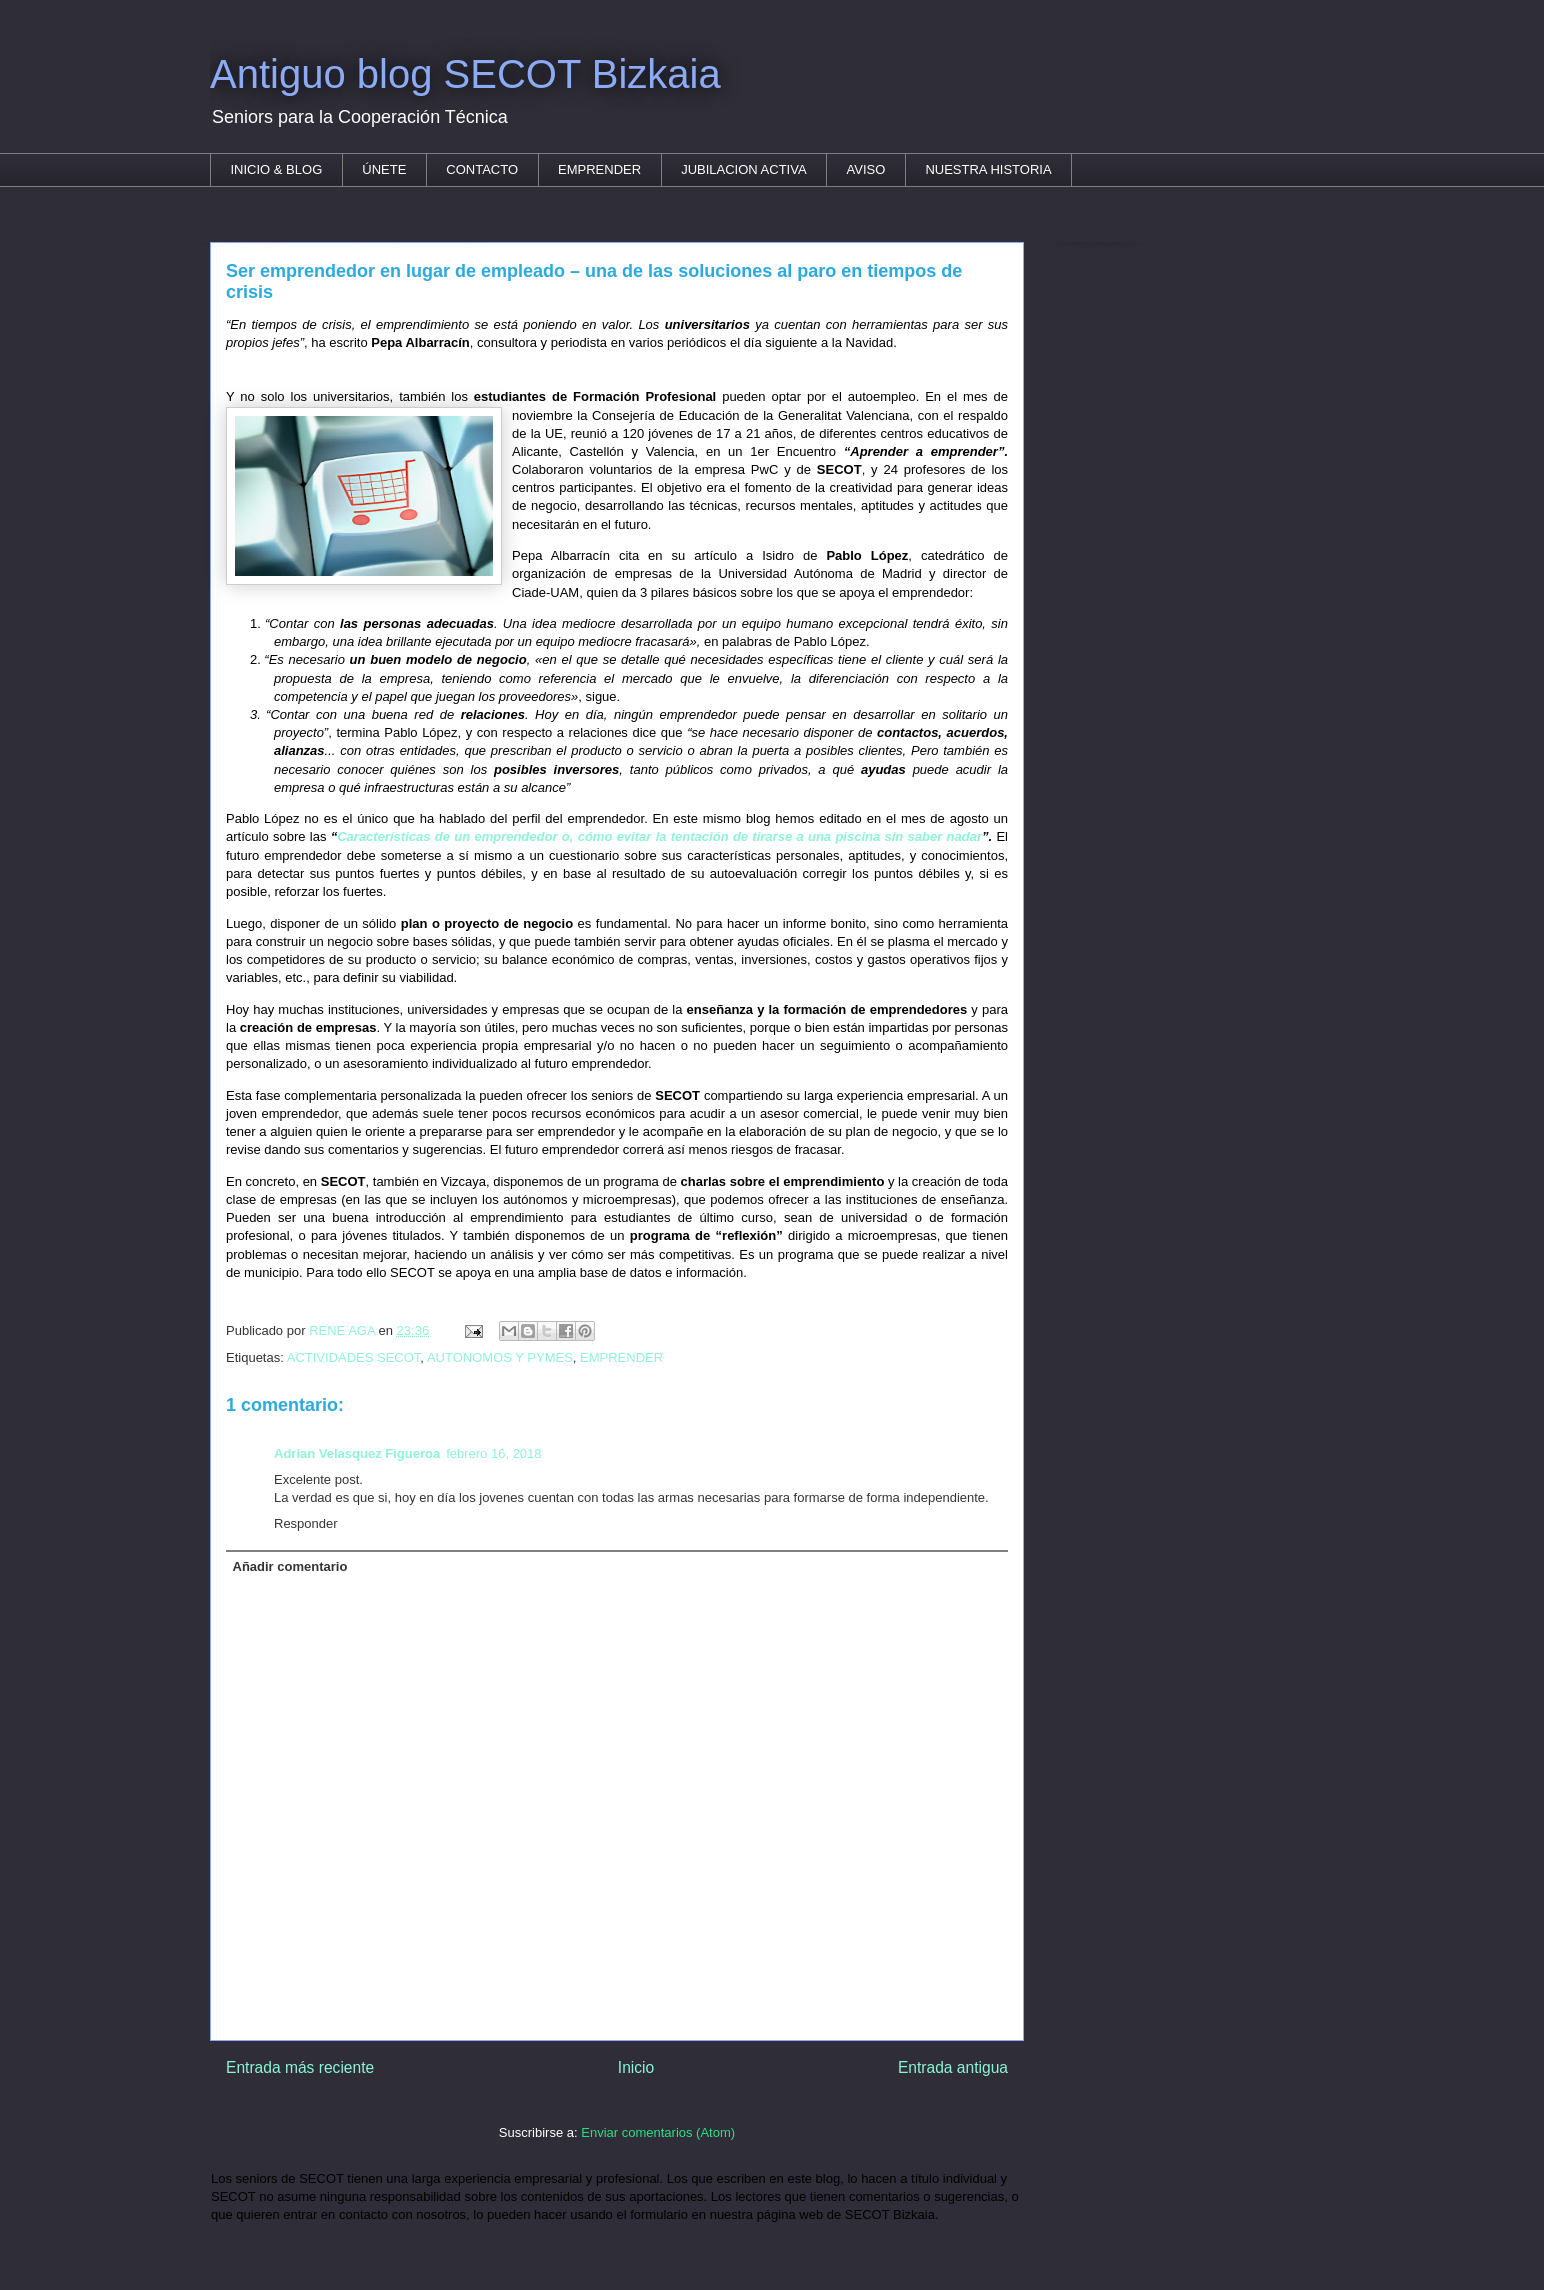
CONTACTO (482, 169)
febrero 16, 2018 (493, 1453)
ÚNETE (384, 169)
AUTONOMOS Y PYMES (500, 1357)
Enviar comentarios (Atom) (658, 2132)
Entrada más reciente (300, 2067)
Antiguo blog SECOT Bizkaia (465, 74)
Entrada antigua (953, 2067)
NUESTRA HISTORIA (988, 169)
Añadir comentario (290, 1566)
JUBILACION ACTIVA (743, 169)
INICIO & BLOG (277, 169)
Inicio (636, 2067)
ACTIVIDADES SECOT (354, 1357)
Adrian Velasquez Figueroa (357, 1453)
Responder (306, 1523)
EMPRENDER (599, 169)
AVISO (866, 169)
